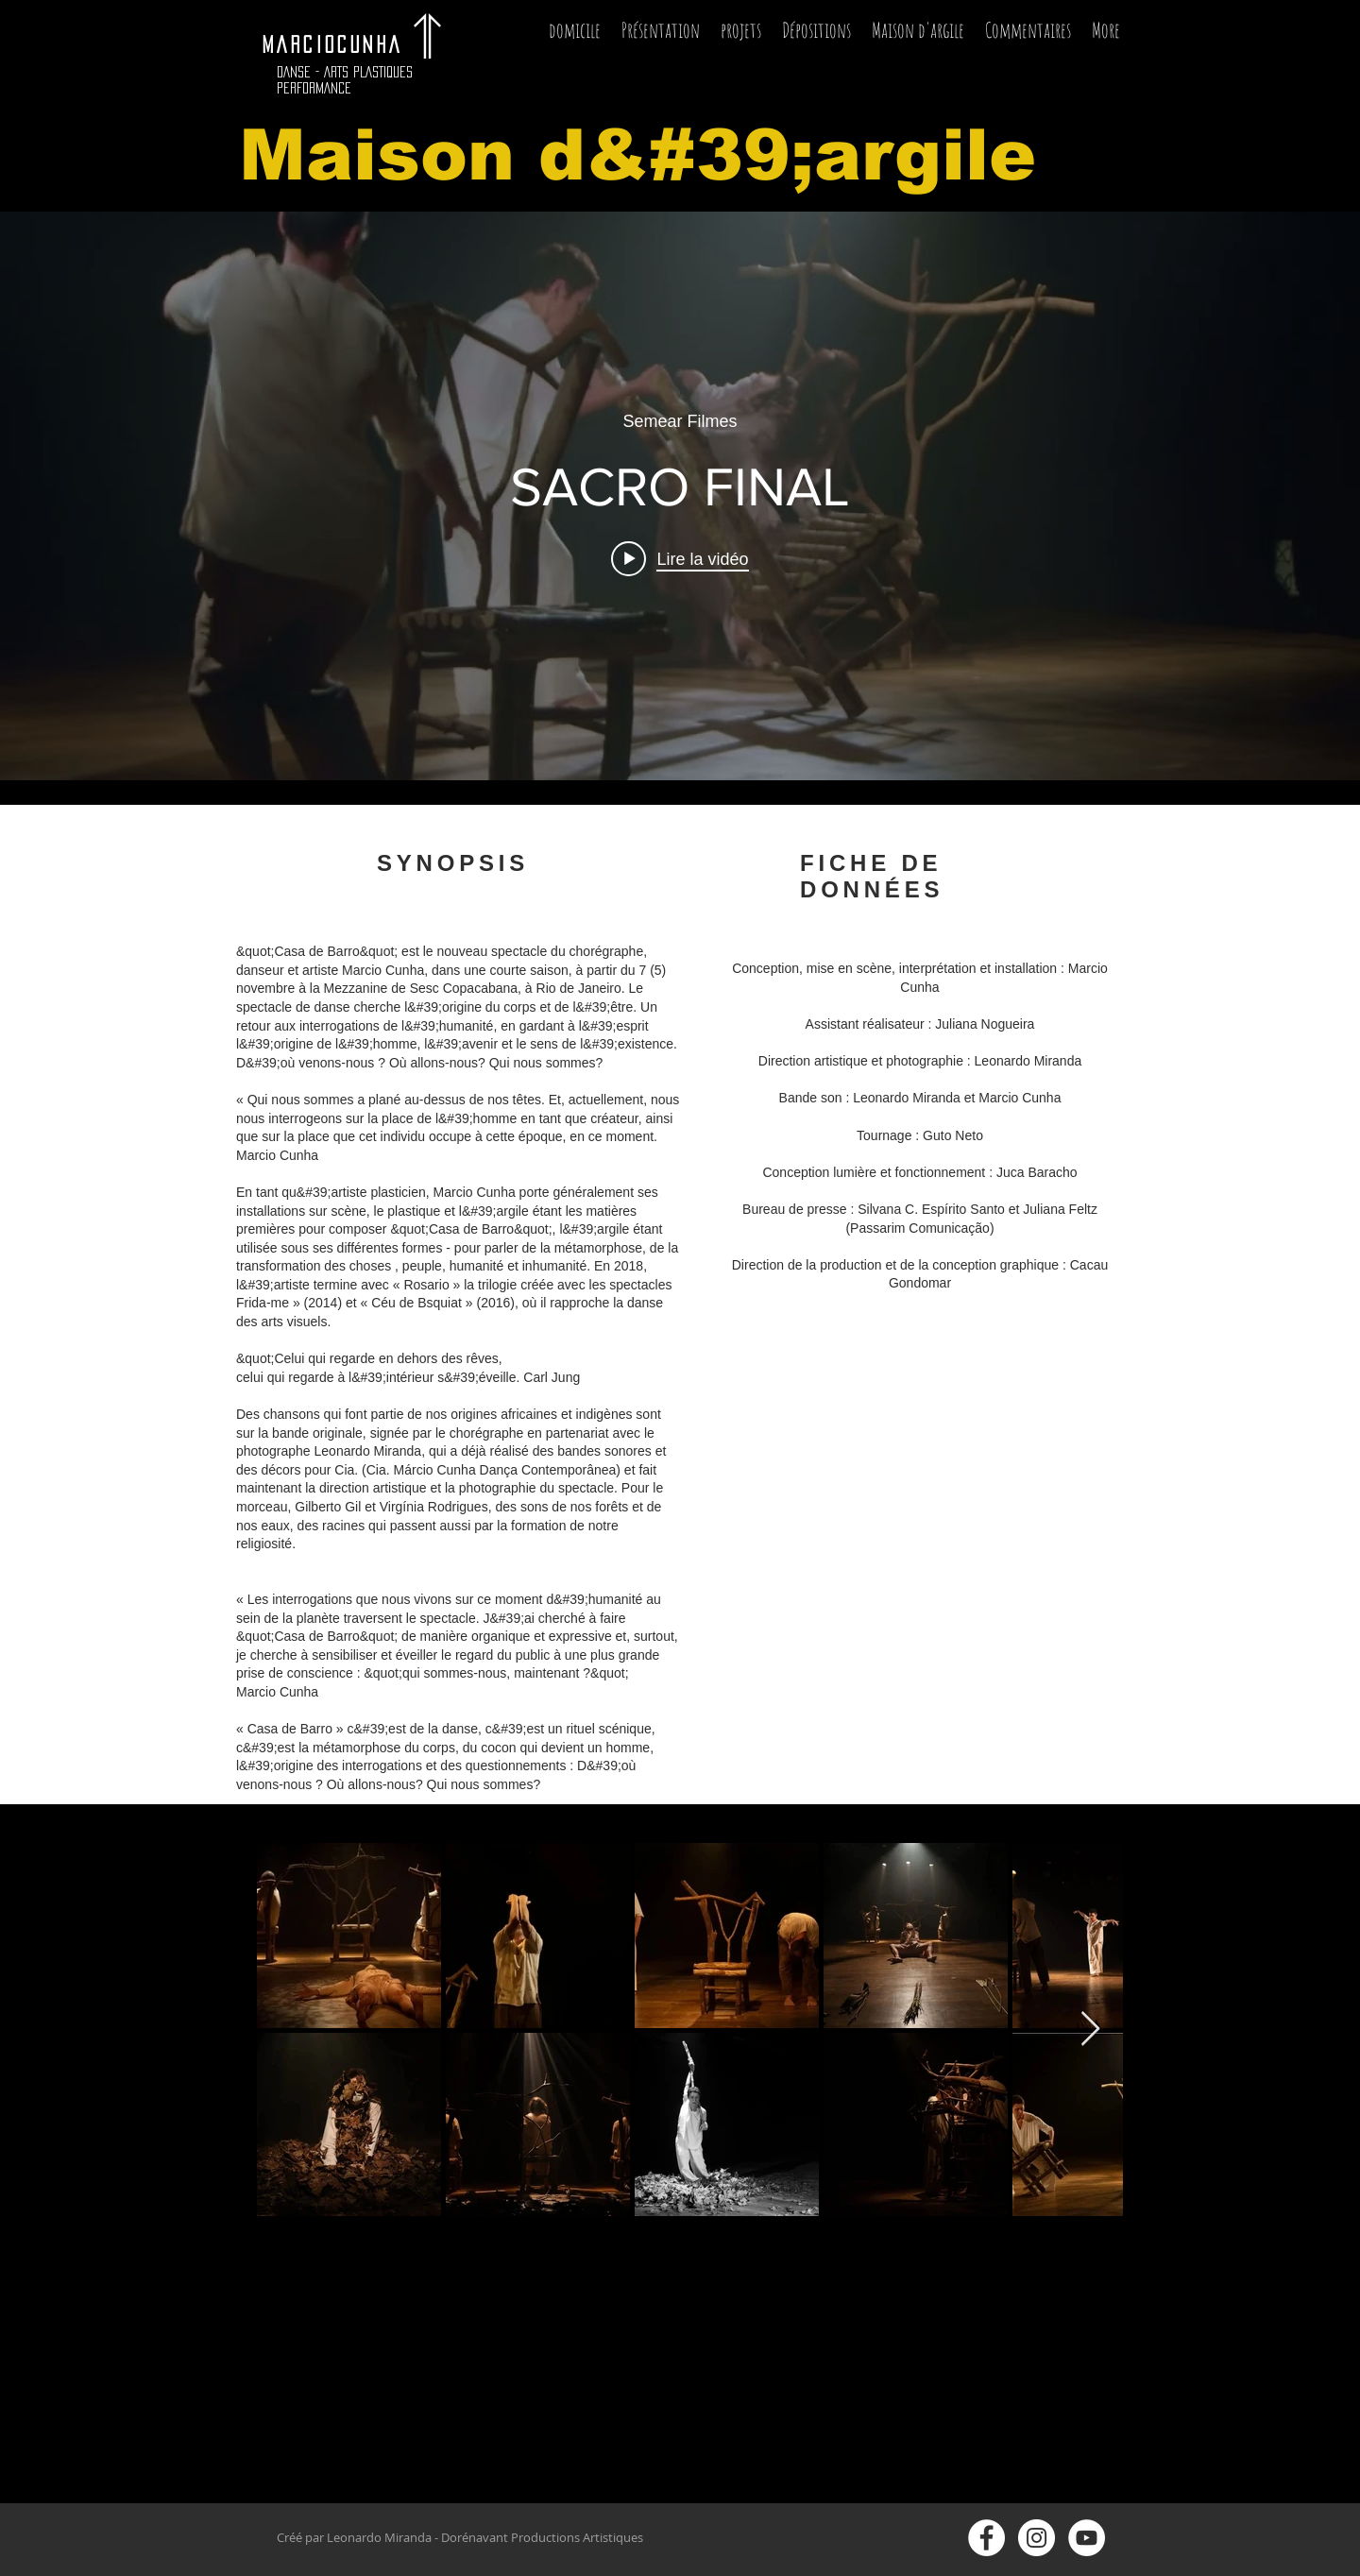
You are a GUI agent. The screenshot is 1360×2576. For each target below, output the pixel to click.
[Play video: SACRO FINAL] (679, 558)
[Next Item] (1090, 2029)
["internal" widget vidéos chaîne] (680, 496)
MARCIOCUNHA (341, 44)
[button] (741, 36)
